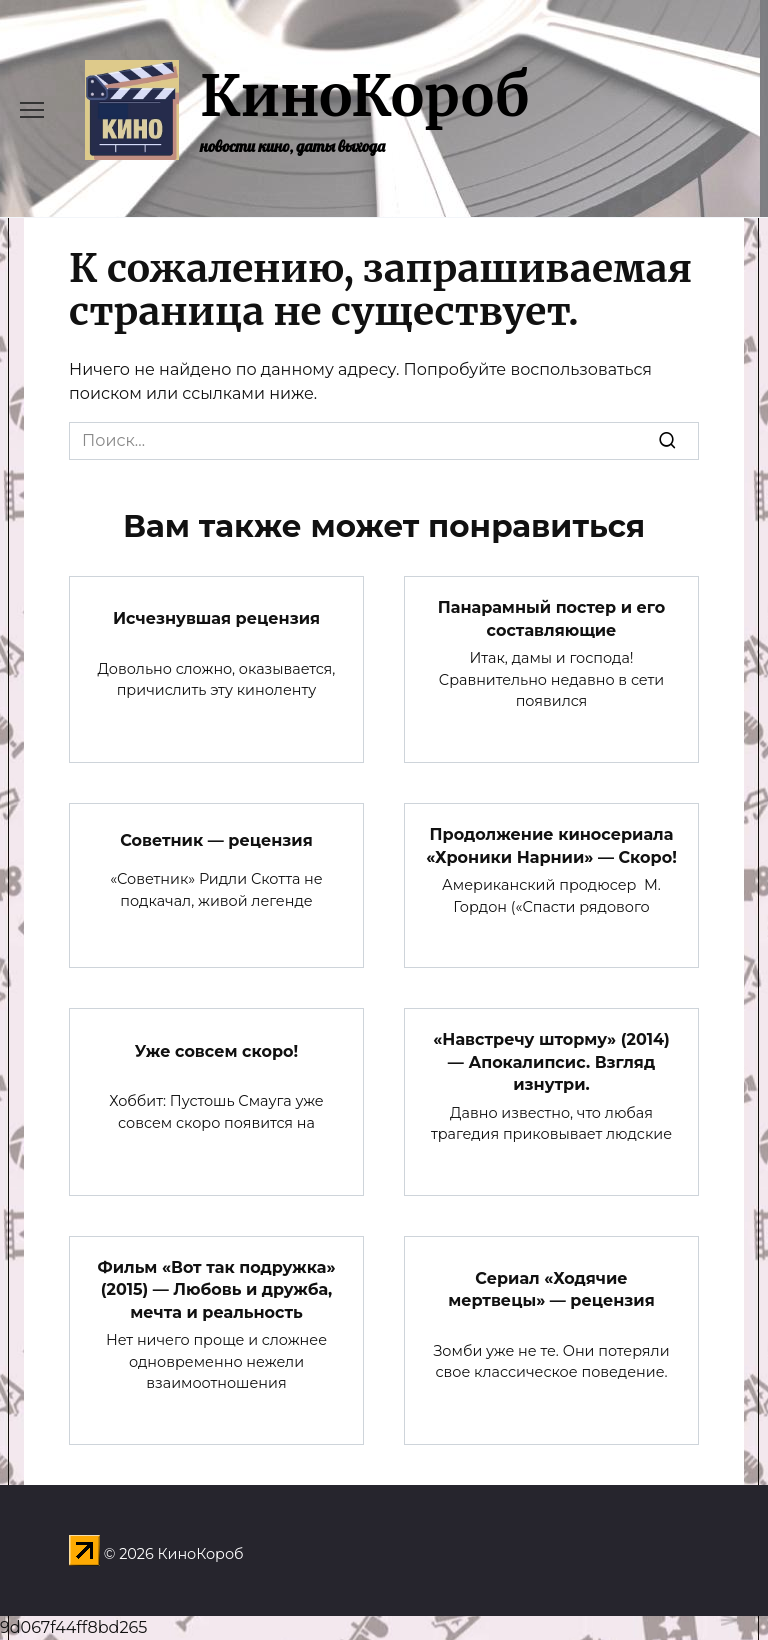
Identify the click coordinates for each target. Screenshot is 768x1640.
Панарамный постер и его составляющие (551, 618)
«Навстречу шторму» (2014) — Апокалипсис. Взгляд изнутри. (551, 1062)
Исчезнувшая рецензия (216, 618)
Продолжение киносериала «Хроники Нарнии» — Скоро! (551, 845)
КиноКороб (364, 96)
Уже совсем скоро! (216, 1050)
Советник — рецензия (216, 839)
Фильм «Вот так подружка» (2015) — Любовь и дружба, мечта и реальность (216, 1290)
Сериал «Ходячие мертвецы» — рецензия (551, 1289)
